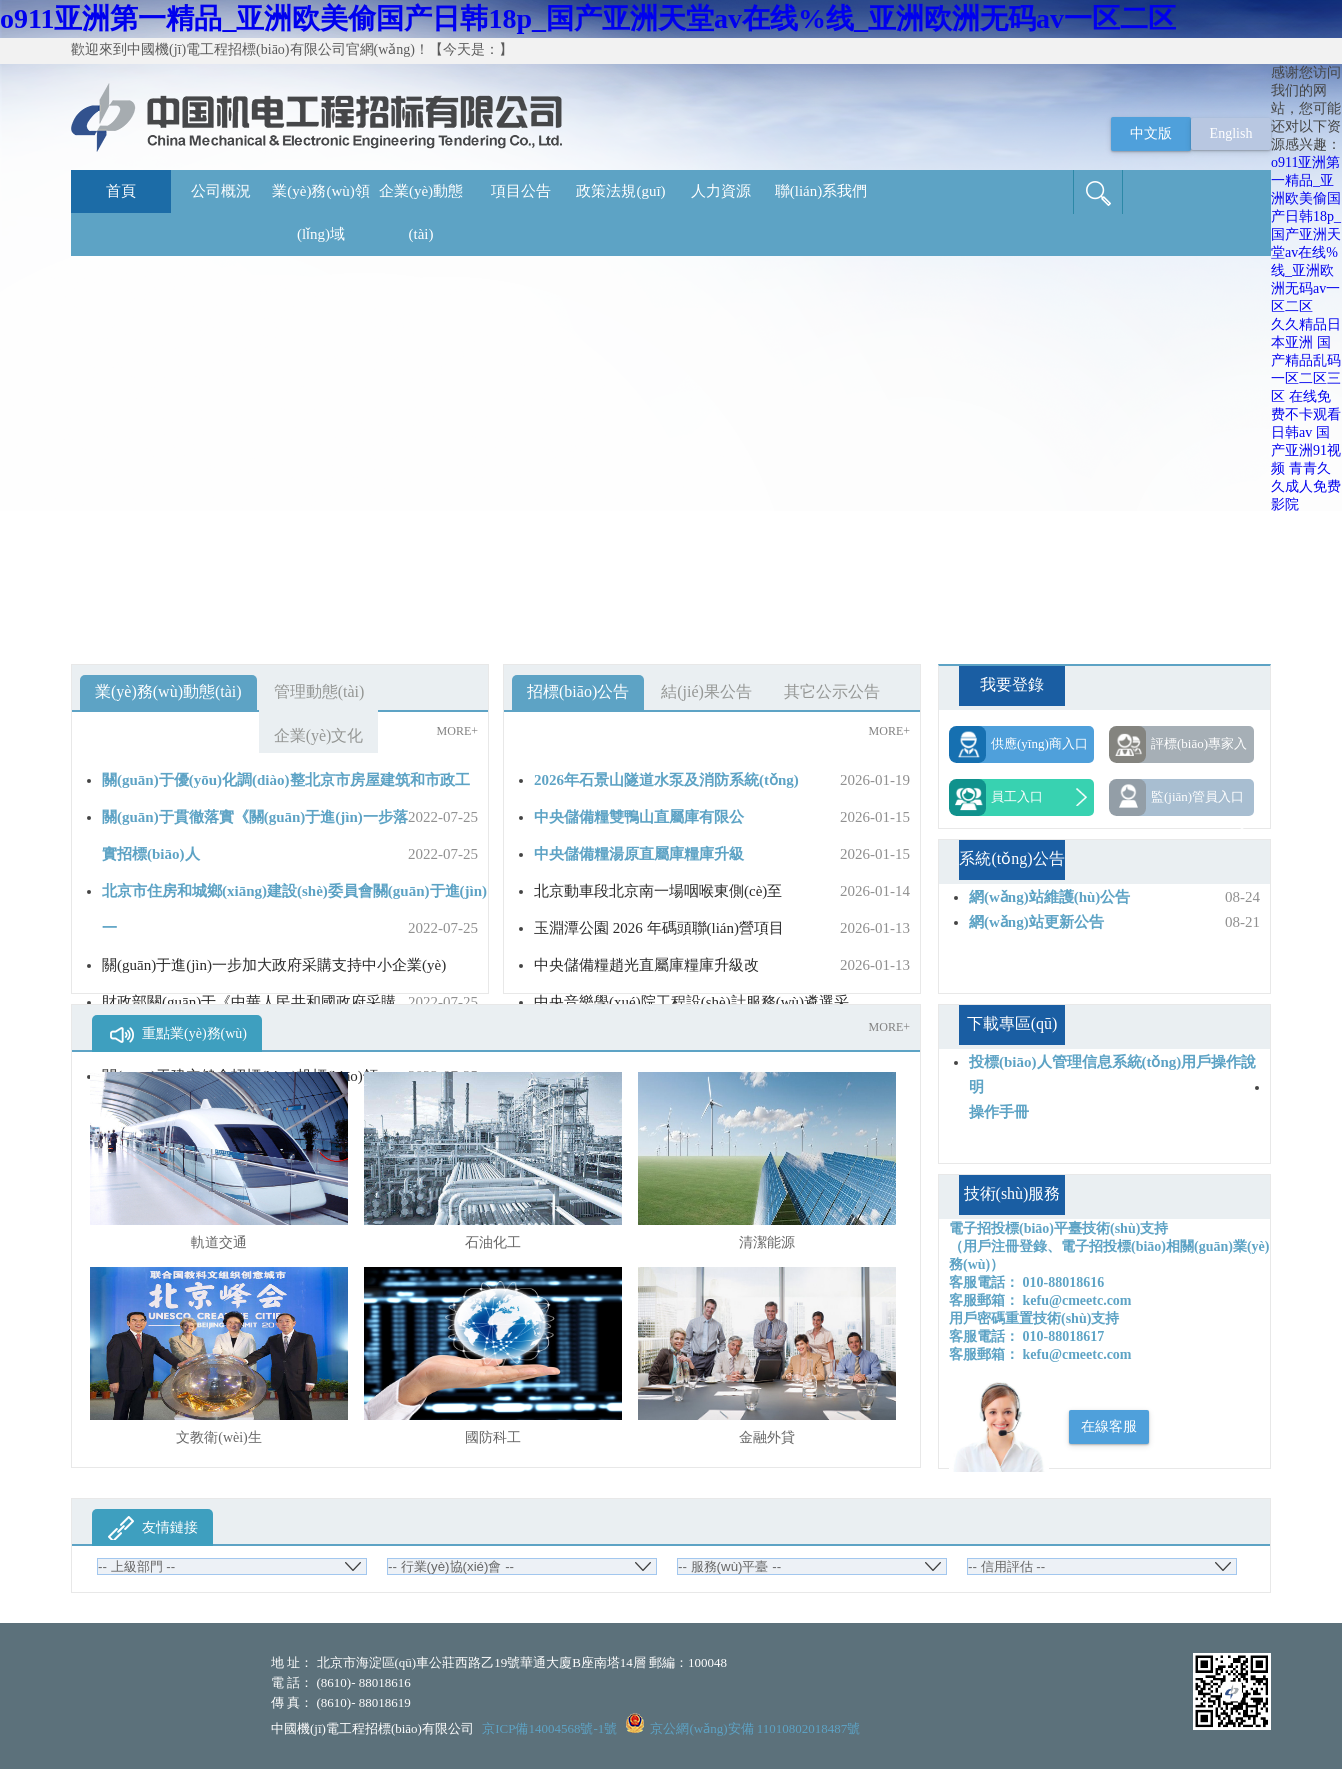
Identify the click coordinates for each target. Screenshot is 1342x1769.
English (1231, 133)
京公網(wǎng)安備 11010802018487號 (755, 1728)
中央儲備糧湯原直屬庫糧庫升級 (639, 854)
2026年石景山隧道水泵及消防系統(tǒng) (666, 780)
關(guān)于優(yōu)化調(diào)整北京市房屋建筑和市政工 (286, 780)
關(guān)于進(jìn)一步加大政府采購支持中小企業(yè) (274, 965)
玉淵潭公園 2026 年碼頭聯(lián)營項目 (659, 928)
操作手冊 (999, 1112)
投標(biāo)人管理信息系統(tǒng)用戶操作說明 (1112, 1074)
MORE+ (457, 731)
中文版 (1151, 133)
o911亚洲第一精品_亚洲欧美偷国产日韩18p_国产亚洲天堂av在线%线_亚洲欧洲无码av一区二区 (588, 18)
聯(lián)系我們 (821, 191)
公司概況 (221, 191)
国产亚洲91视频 (1306, 450)
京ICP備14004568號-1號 (549, 1728)
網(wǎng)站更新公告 (1036, 922)
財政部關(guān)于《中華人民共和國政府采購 (249, 1002)
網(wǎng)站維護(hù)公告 (1049, 897)
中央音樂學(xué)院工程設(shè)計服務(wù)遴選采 (691, 1002)
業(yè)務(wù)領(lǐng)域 (320, 212)
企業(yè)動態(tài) (421, 212)
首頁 (121, 191)
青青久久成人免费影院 (1306, 486)
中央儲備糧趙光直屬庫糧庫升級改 (646, 965)
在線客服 (1109, 1426)
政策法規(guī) (620, 191)
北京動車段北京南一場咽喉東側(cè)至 (658, 891)
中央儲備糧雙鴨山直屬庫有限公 (639, 817)
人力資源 (721, 191)
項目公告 (521, 191)
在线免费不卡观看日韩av (1306, 414)
